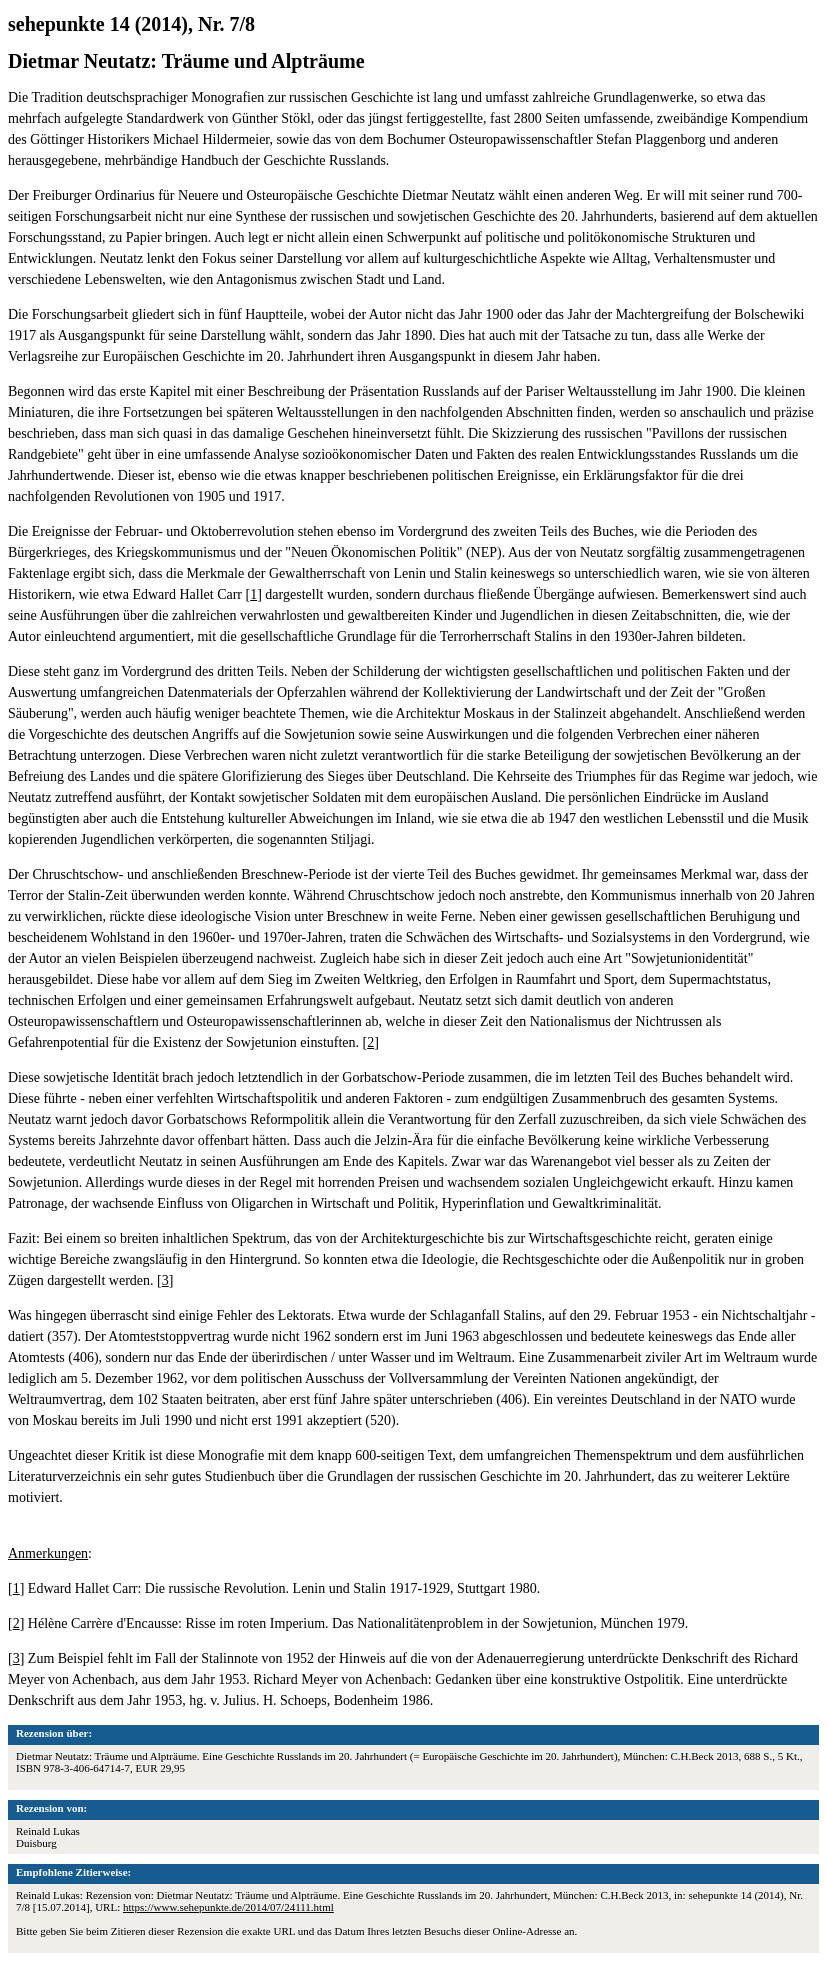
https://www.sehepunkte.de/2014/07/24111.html (228, 1907)
